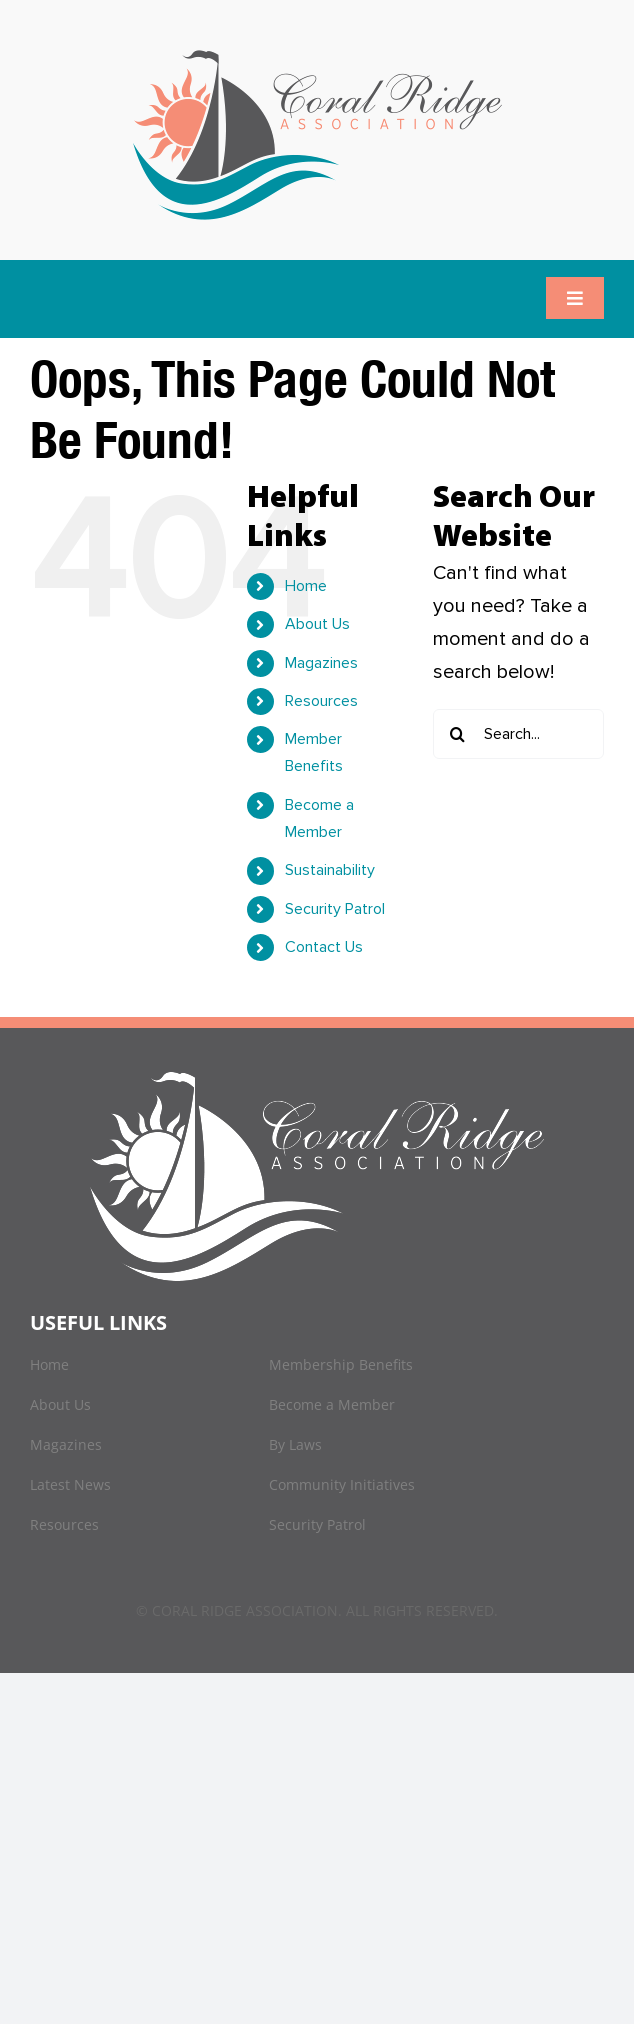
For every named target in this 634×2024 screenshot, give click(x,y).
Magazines (321, 663)
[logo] (317, 50)
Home (306, 586)
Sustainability (330, 870)
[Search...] (518, 734)
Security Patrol (335, 909)
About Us (317, 624)
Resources (321, 701)
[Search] (458, 734)
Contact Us (324, 947)
